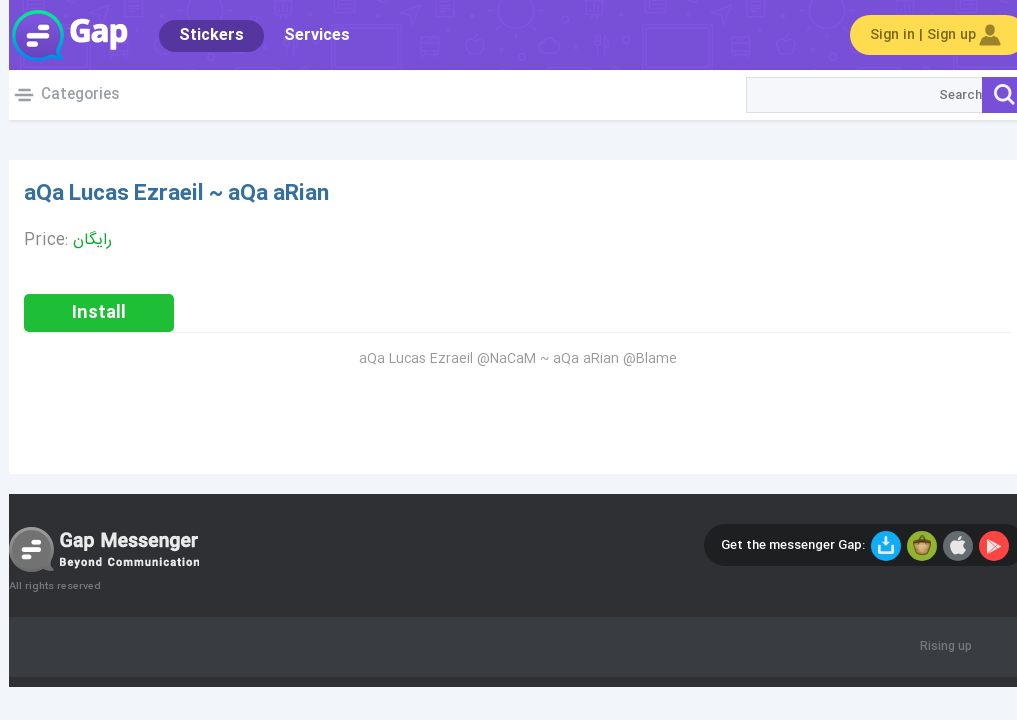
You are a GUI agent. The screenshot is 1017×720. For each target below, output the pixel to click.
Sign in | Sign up (929, 35)
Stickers (202, 35)
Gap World (60, 35)
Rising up (937, 647)
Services (308, 35)
